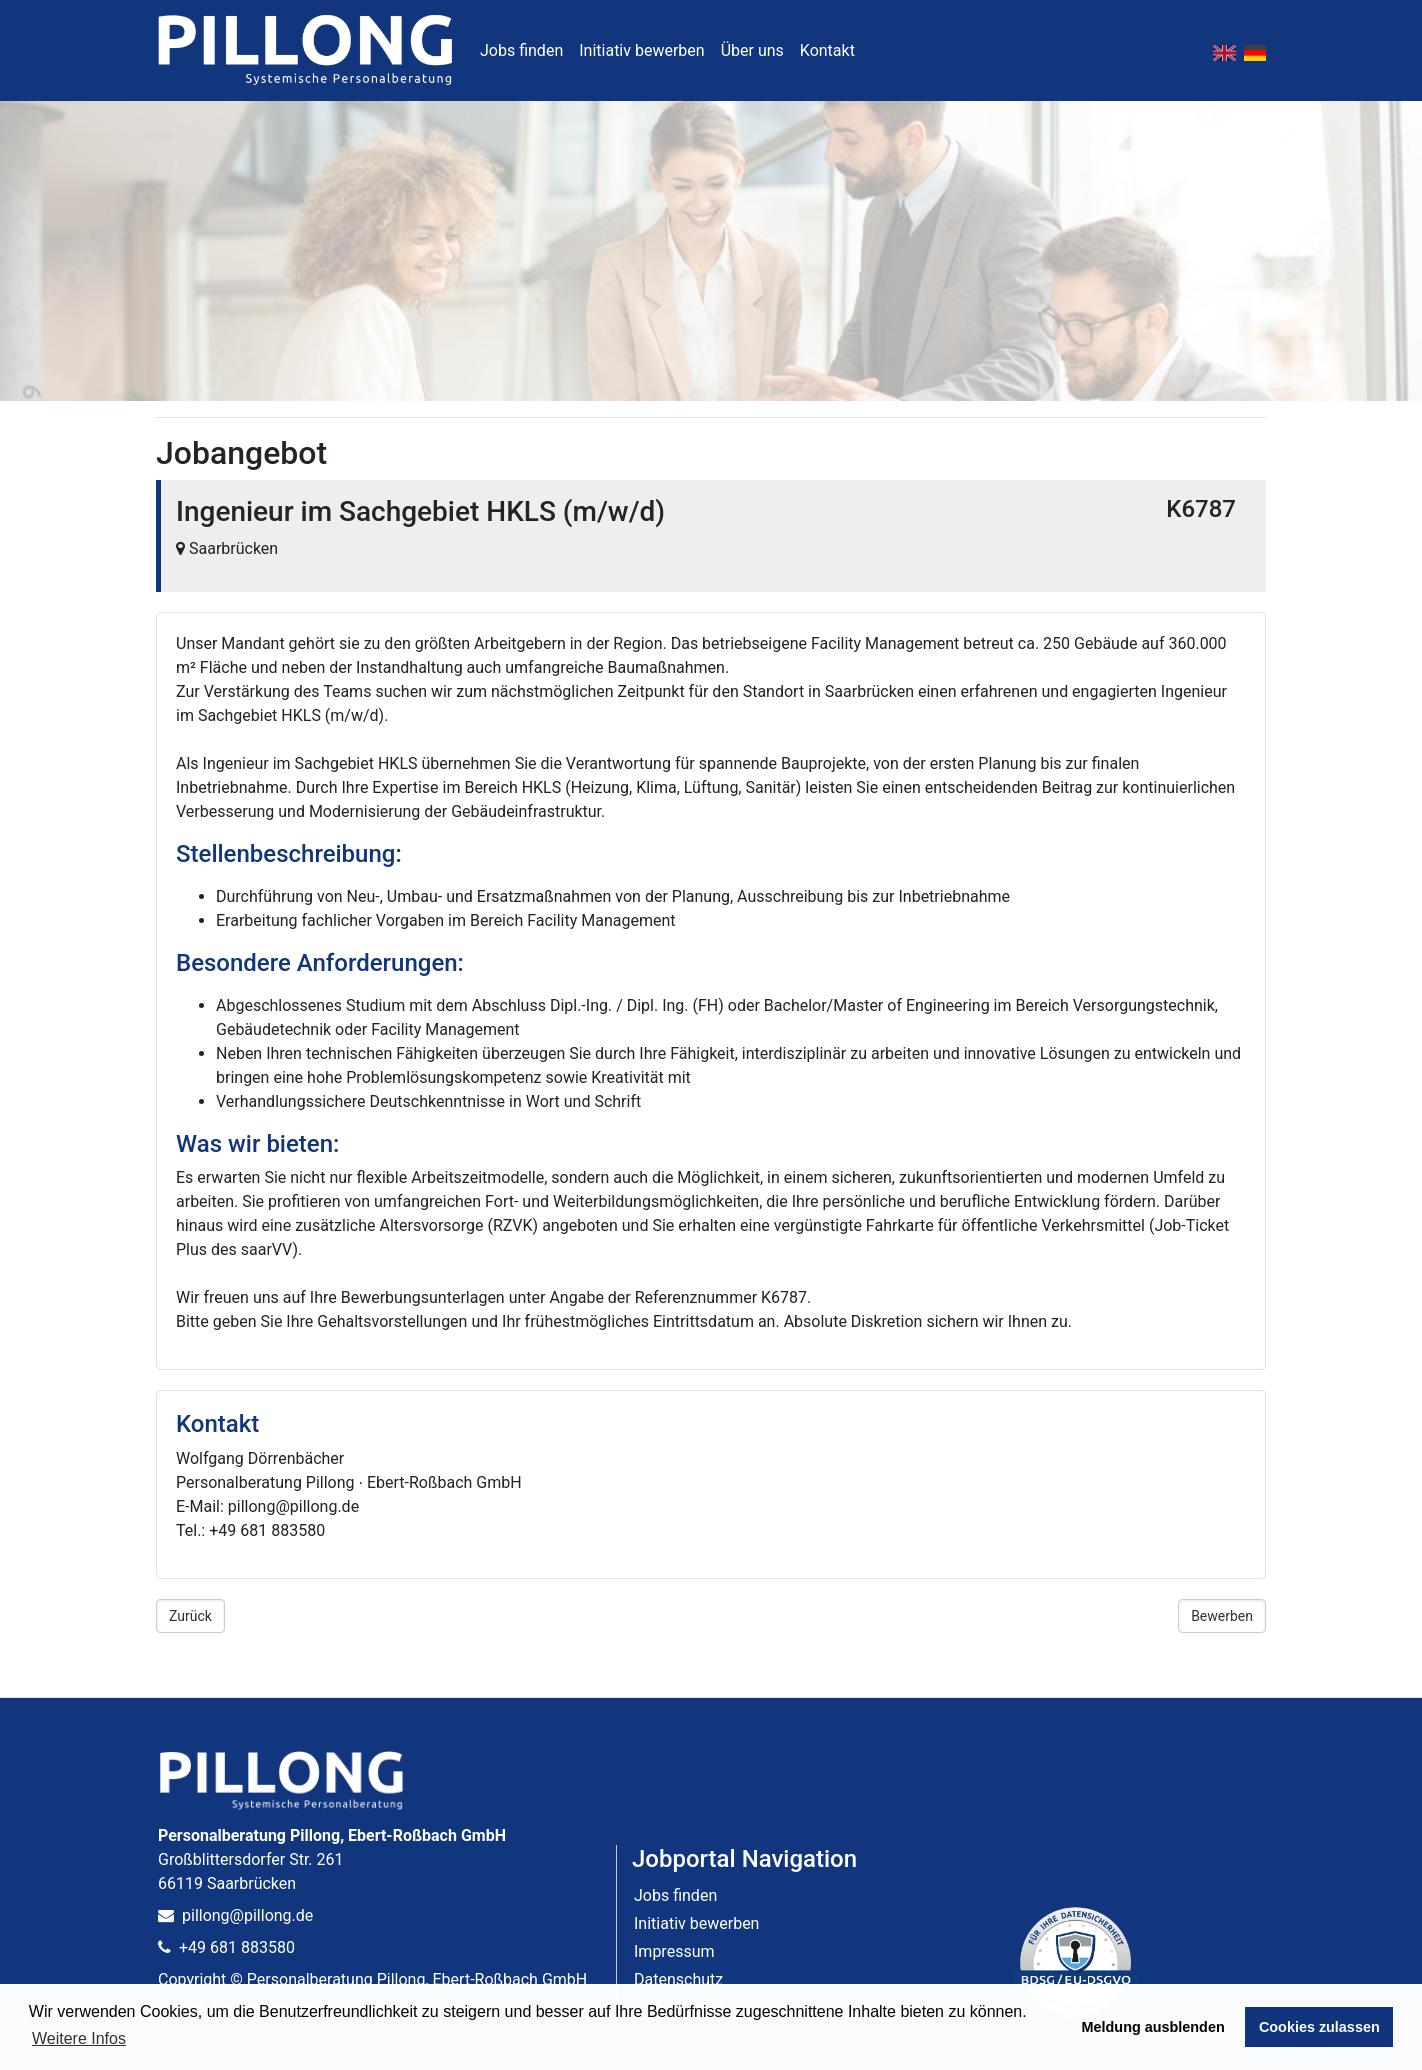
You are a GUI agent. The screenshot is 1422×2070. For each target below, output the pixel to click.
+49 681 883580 (226, 1947)
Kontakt (827, 50)
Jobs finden (521, 50)
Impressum (674, 1951)
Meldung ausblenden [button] (1153, 2027)
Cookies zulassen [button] (1319, 2027)
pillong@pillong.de (235, 1915)
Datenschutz (678, 1979)
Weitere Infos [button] (79, 2038)
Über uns (752, 50)
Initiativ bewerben (641, 50)
